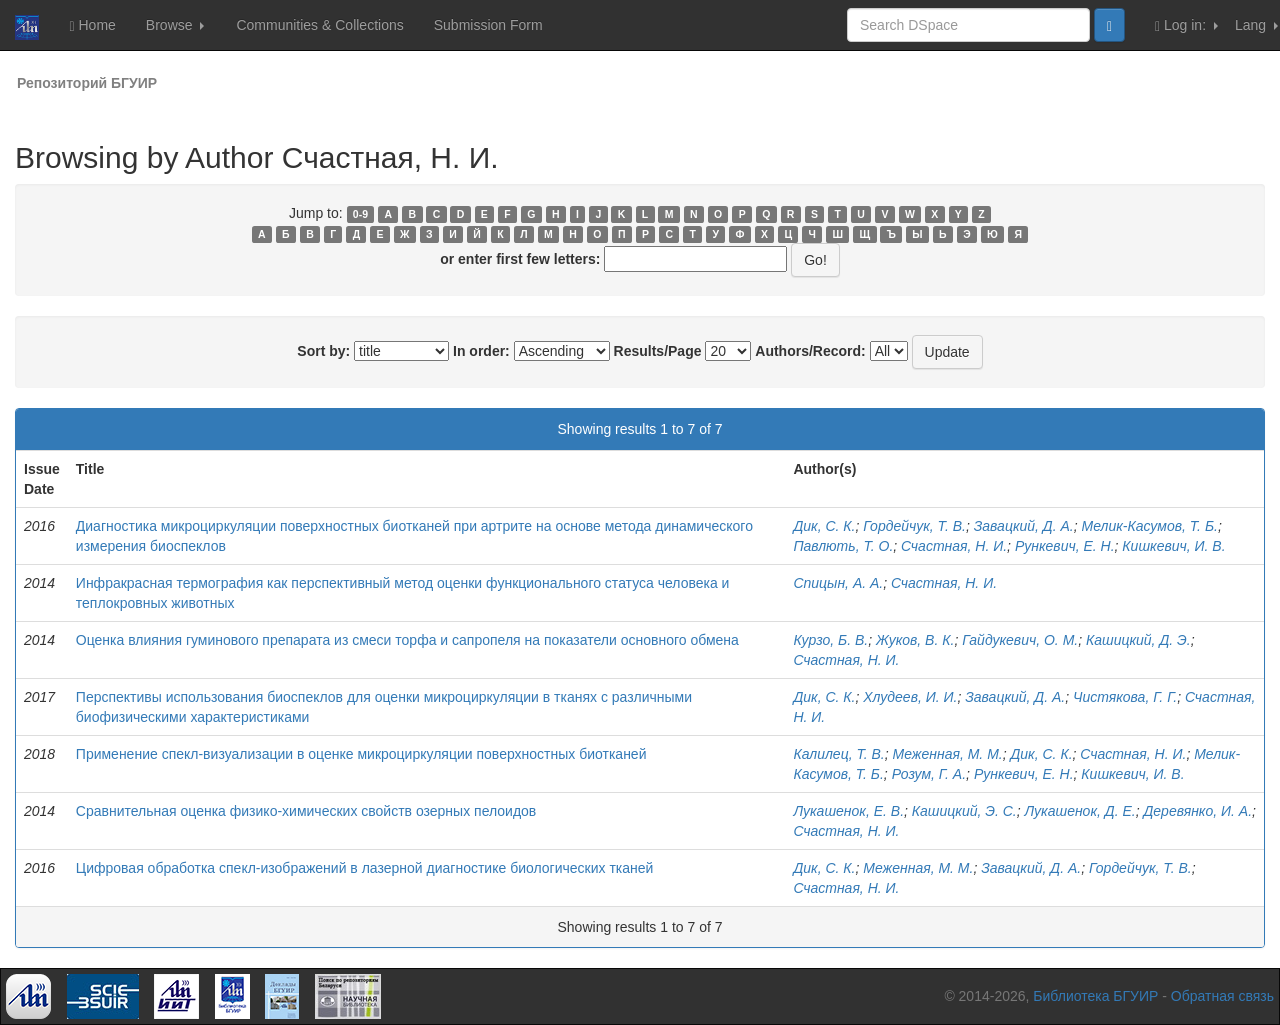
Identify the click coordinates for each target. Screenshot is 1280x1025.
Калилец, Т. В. (838, 754)
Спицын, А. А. (838, 583)
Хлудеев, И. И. (910, 697)
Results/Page (658, 351)
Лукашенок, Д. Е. (1080, 811)
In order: (481, 351)
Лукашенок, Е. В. (848, 811)
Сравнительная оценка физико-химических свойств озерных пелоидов (306, 811)
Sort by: (323, 351)
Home (92, 25)
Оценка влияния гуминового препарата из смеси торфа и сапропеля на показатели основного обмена (407, 640)
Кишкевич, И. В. (1173, 546)
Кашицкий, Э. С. (964, 811)
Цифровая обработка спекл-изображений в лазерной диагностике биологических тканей (365, 868)
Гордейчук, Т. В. (914, 526)
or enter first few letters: (520, 259)
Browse (175, 25)
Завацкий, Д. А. (1024, 526)
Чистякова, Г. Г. (1125, 697)
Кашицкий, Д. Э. (1138, 640)
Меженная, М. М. (948, 754)
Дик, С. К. (824, 526)
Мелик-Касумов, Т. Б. (1150, 526)
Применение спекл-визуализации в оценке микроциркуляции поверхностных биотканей (361, 754)
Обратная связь (1222, 996)
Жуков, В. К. (915, 640)
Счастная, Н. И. (954, 546)
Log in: (1186, 25)
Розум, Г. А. (929, 774)
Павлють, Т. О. (843, 546)
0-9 (360, 214)
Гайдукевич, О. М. (1020, 640)
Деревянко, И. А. (1197, 811)
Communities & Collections (319, 25)
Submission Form (488, 25)
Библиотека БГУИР (1095, 996)
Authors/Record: (810, 351)
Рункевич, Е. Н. (1065, 546)
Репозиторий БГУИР (87, 83)
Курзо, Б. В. (830, 640)
